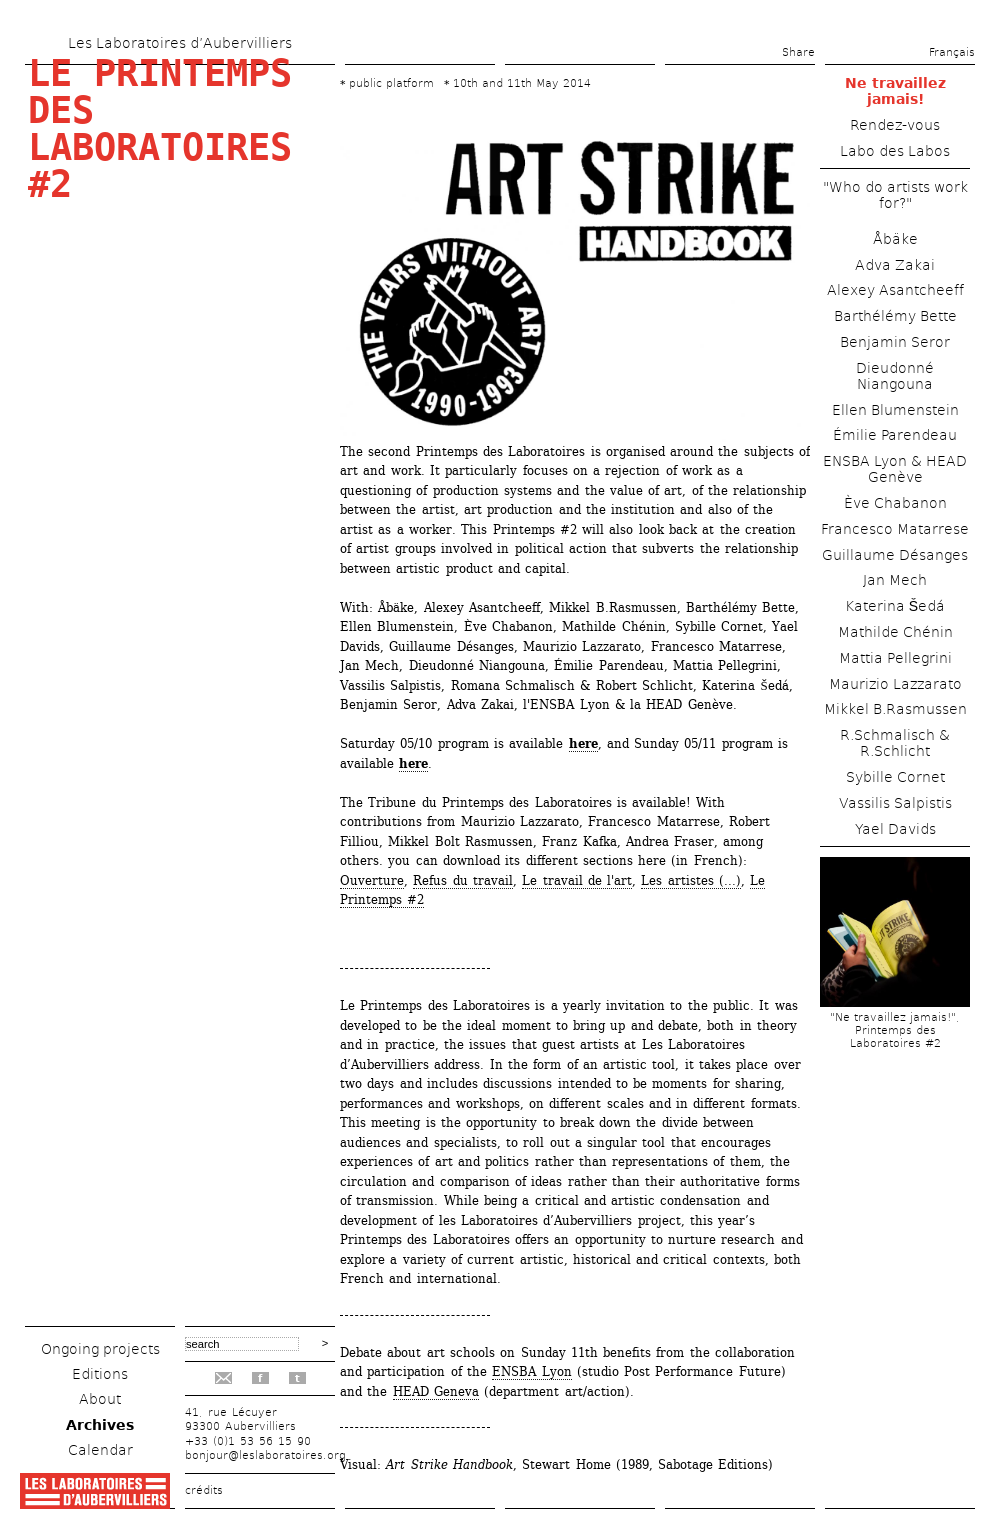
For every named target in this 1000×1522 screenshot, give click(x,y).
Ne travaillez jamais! (895, 91)
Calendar (100, 1450)
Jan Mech (895, 580)
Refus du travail (463, 880)
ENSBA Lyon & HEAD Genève (895, 469)
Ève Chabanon (895, 503)
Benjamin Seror (895, 342)
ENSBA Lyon (531, 1371)
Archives (100, 1425)
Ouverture (372, 880)
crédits (204, 1490)
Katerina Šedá (895, 606)
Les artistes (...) (691, 880)
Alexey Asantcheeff (895, 290)
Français (952, 52)
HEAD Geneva (436, 1391)
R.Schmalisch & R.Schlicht (895, 743)
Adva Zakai (895, 265)
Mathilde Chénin (895, 632)
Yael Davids (895, 829)
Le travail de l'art (577, 880)
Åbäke (895, 239)
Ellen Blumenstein (895, 410)
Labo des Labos (895, 151)
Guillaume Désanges (895, 555)
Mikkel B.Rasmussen (895, 709)
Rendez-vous (895, 125)
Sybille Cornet (895, 777)
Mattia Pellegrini (895, 658)
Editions (100, 1374)
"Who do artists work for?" (895, 195)
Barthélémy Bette (895, 316)
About (100, 1399)
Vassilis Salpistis (895, 803)
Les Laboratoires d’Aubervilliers (180, 43)
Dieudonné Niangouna (895, 376)
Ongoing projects (100, 1349)
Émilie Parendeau (895, 435)
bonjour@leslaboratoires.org (265, 1455)
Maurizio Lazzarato (895, 684)
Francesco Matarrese (895, 529)
